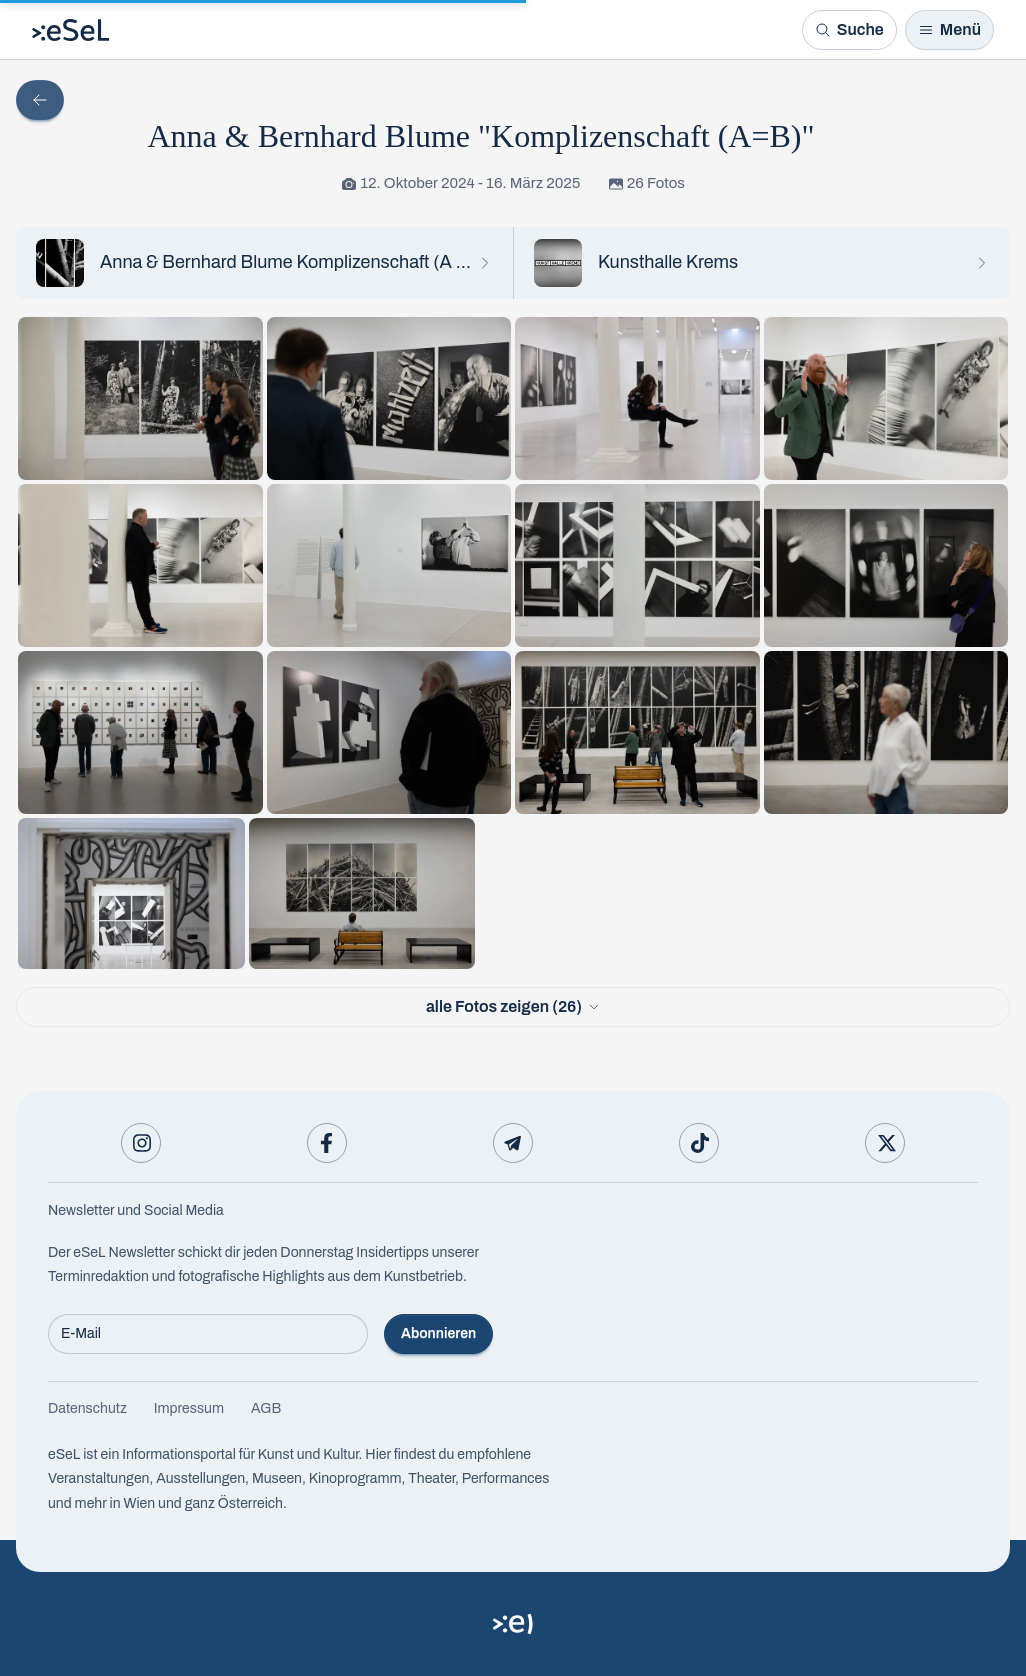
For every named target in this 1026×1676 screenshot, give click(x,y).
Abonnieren (438, 1333)
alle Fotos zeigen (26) (513, 1006)
